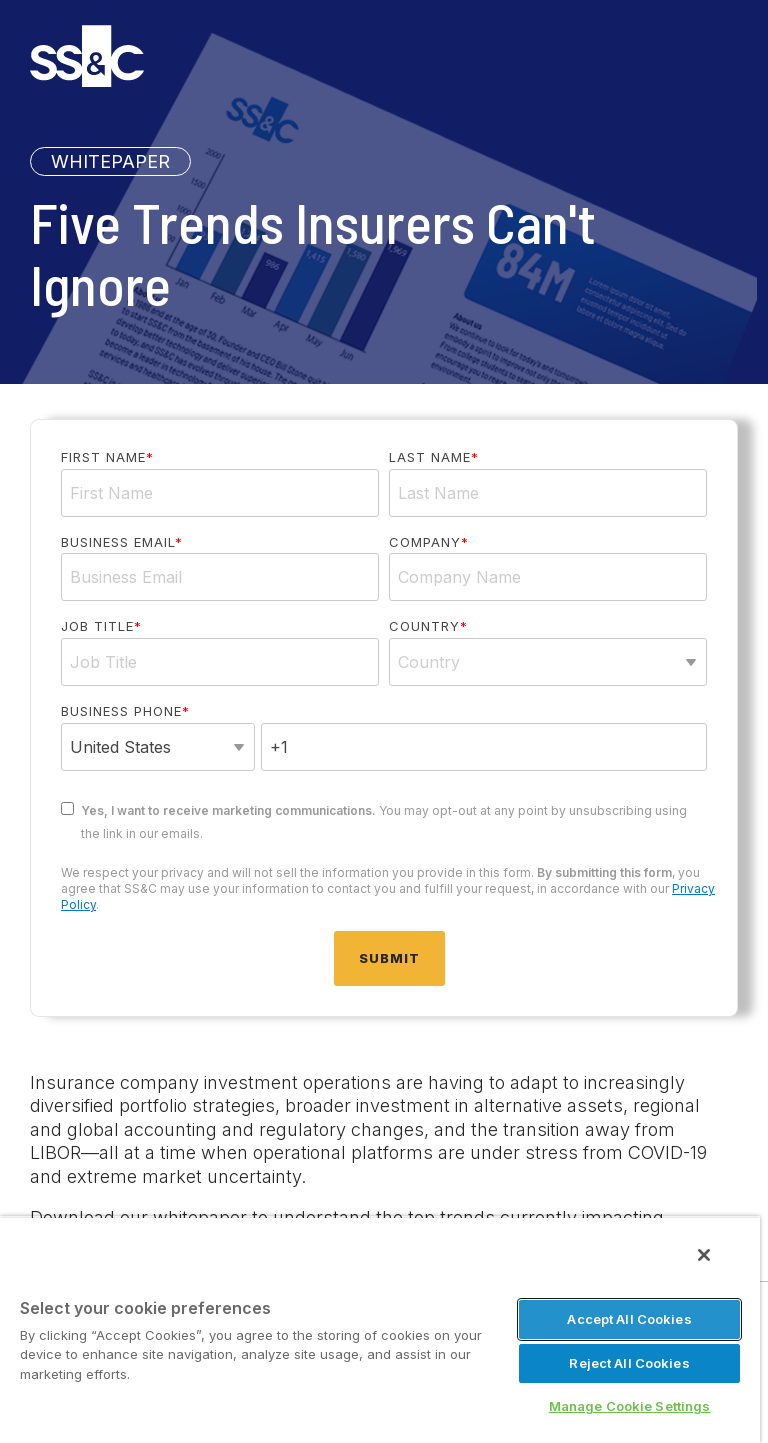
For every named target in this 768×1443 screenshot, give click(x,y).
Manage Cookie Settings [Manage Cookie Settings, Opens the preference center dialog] (630, 1406)
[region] (380, 1329)
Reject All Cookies (629, 1363)
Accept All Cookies (629, 1319)
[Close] (704, 1255)
